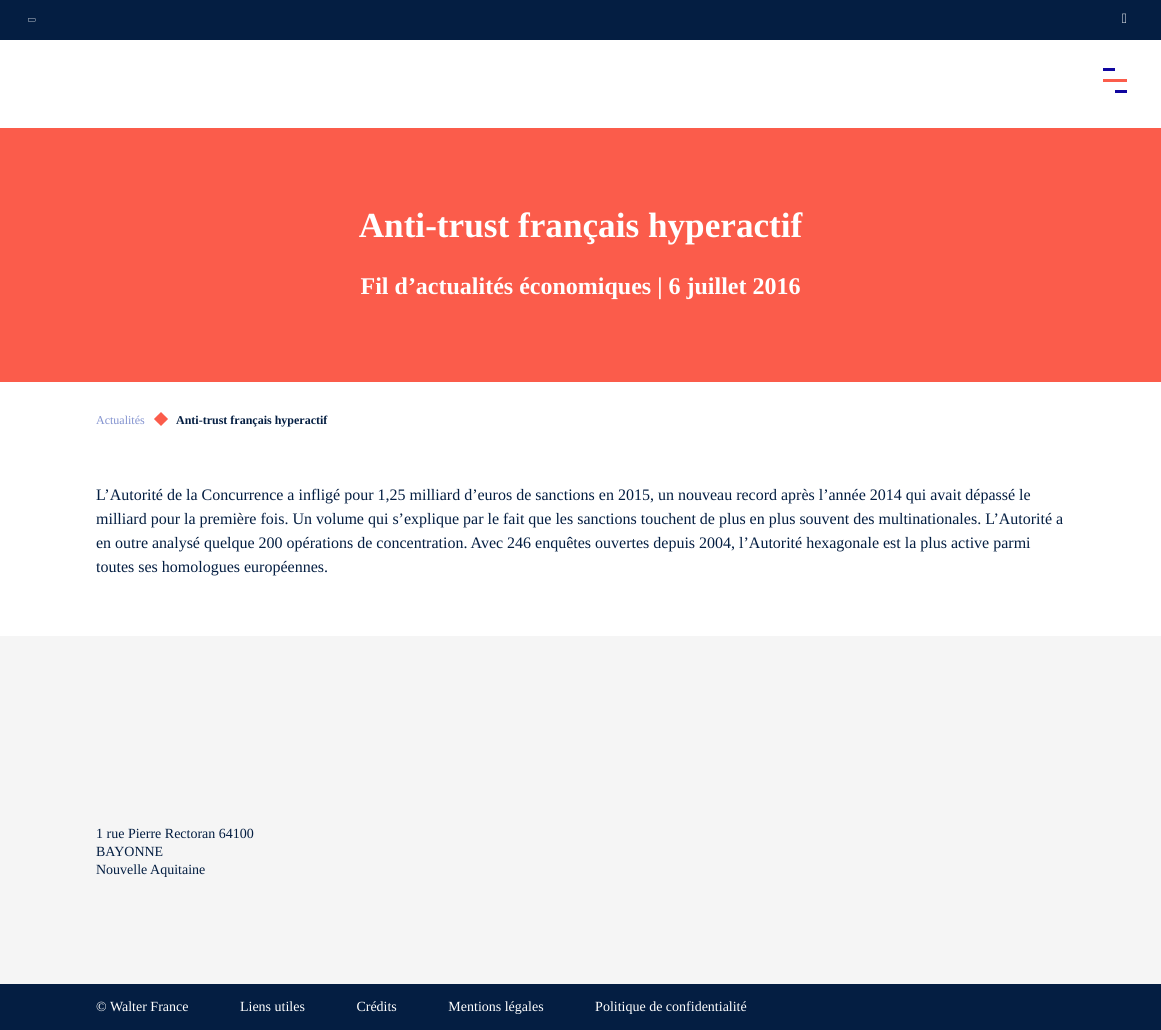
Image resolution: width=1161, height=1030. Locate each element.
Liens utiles (272, 1007)
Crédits (376, 1007)
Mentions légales (495, 1007)
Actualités (120, 420)
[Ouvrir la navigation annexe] (32, 20)
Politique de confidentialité (671, 1007)
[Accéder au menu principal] (1115, 80)
